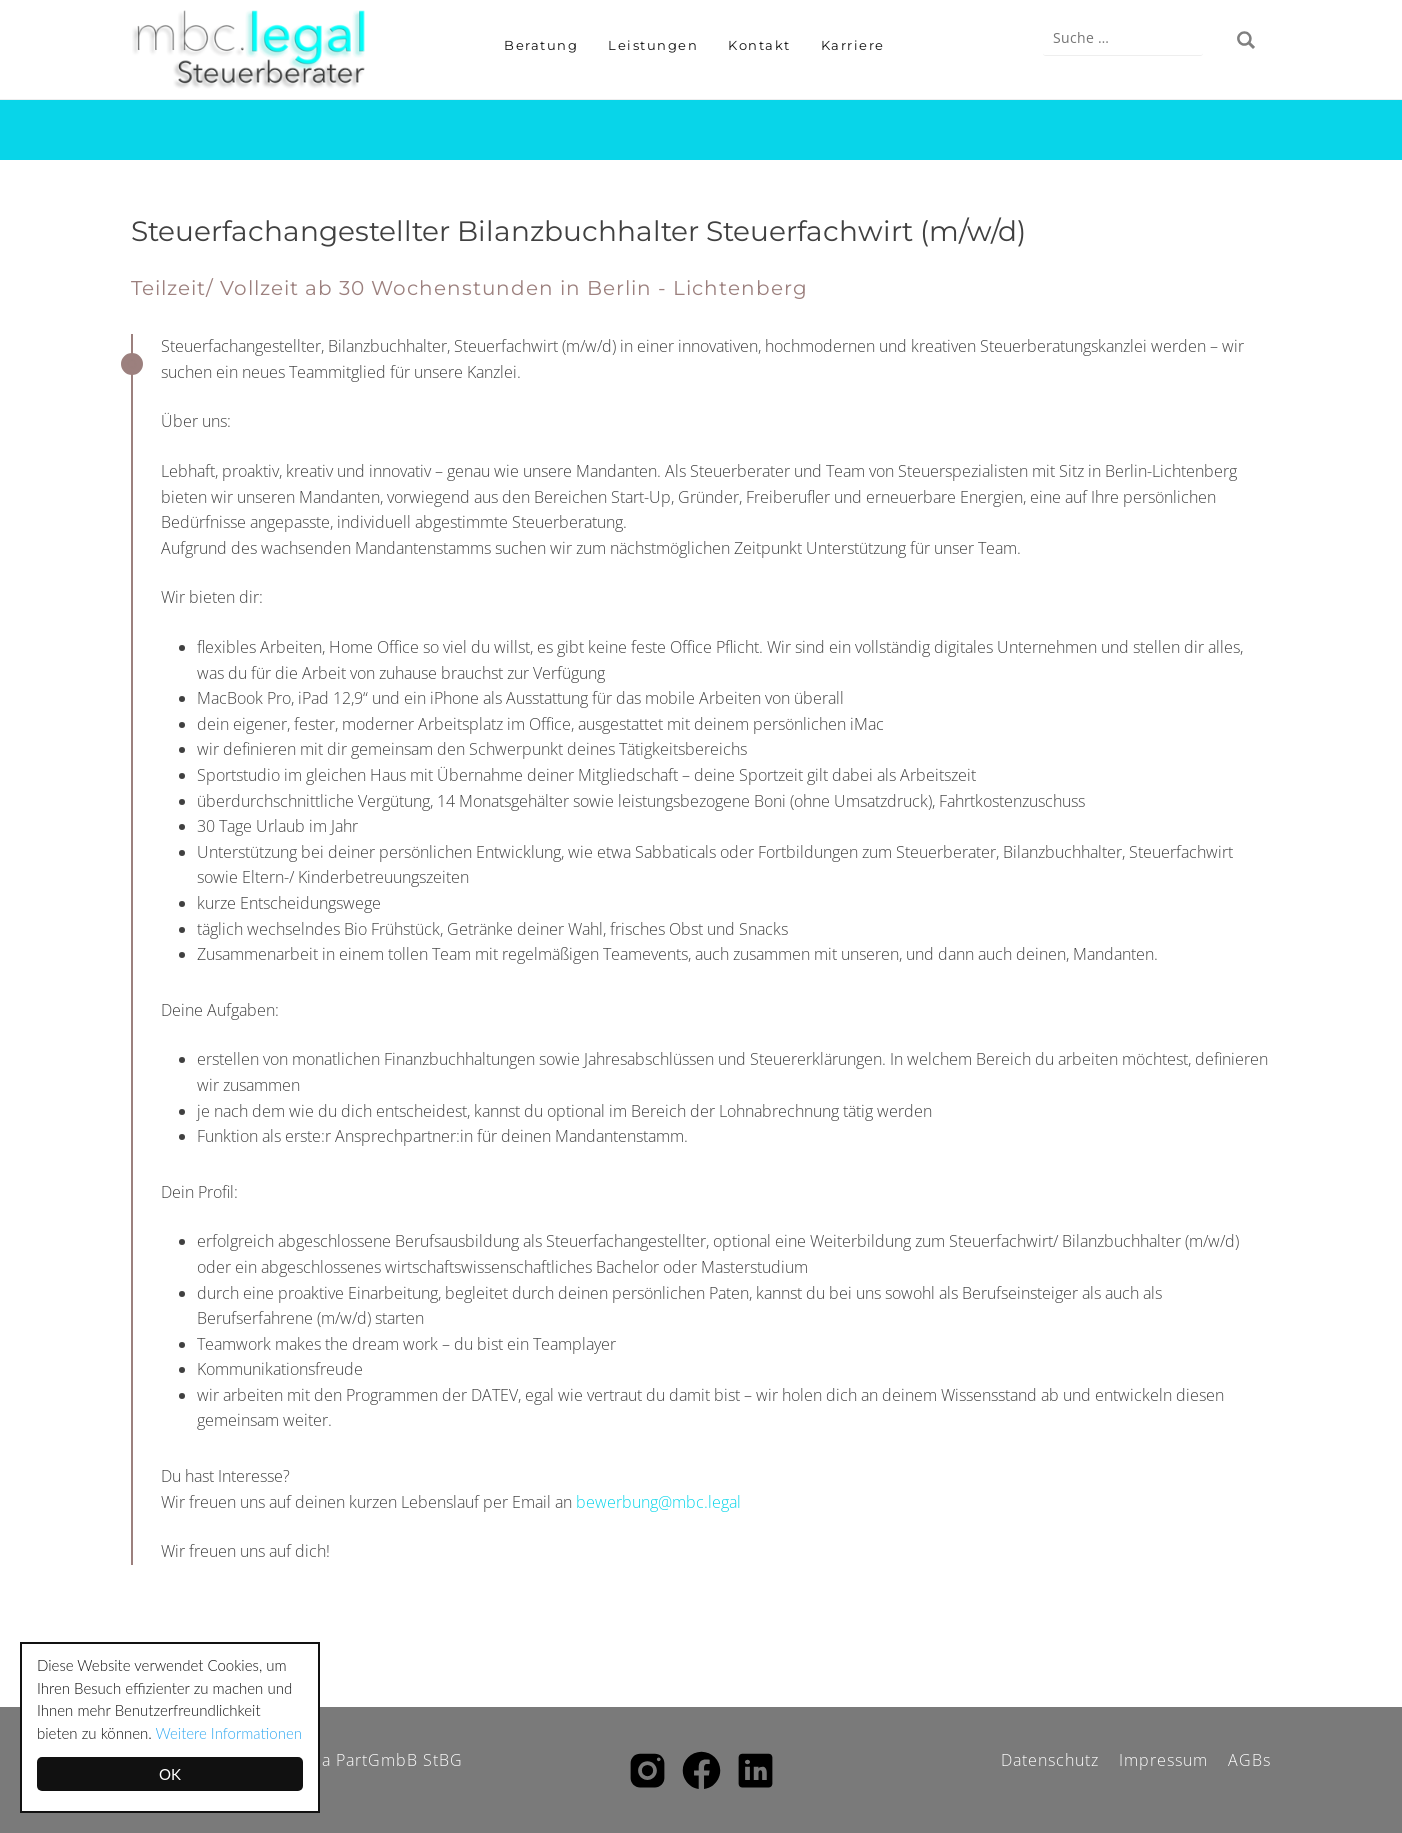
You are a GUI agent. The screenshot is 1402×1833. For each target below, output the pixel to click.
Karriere (853, 45)
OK (170, 1774)
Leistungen (653, 45)
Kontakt (759, 45)
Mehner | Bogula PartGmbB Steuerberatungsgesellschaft (261, 50)
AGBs (1249, 1760)
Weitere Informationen (229, 1733)
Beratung (541, 45)
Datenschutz (1050, 1760)
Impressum (1163, 1760)
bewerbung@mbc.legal (658, 1502)
